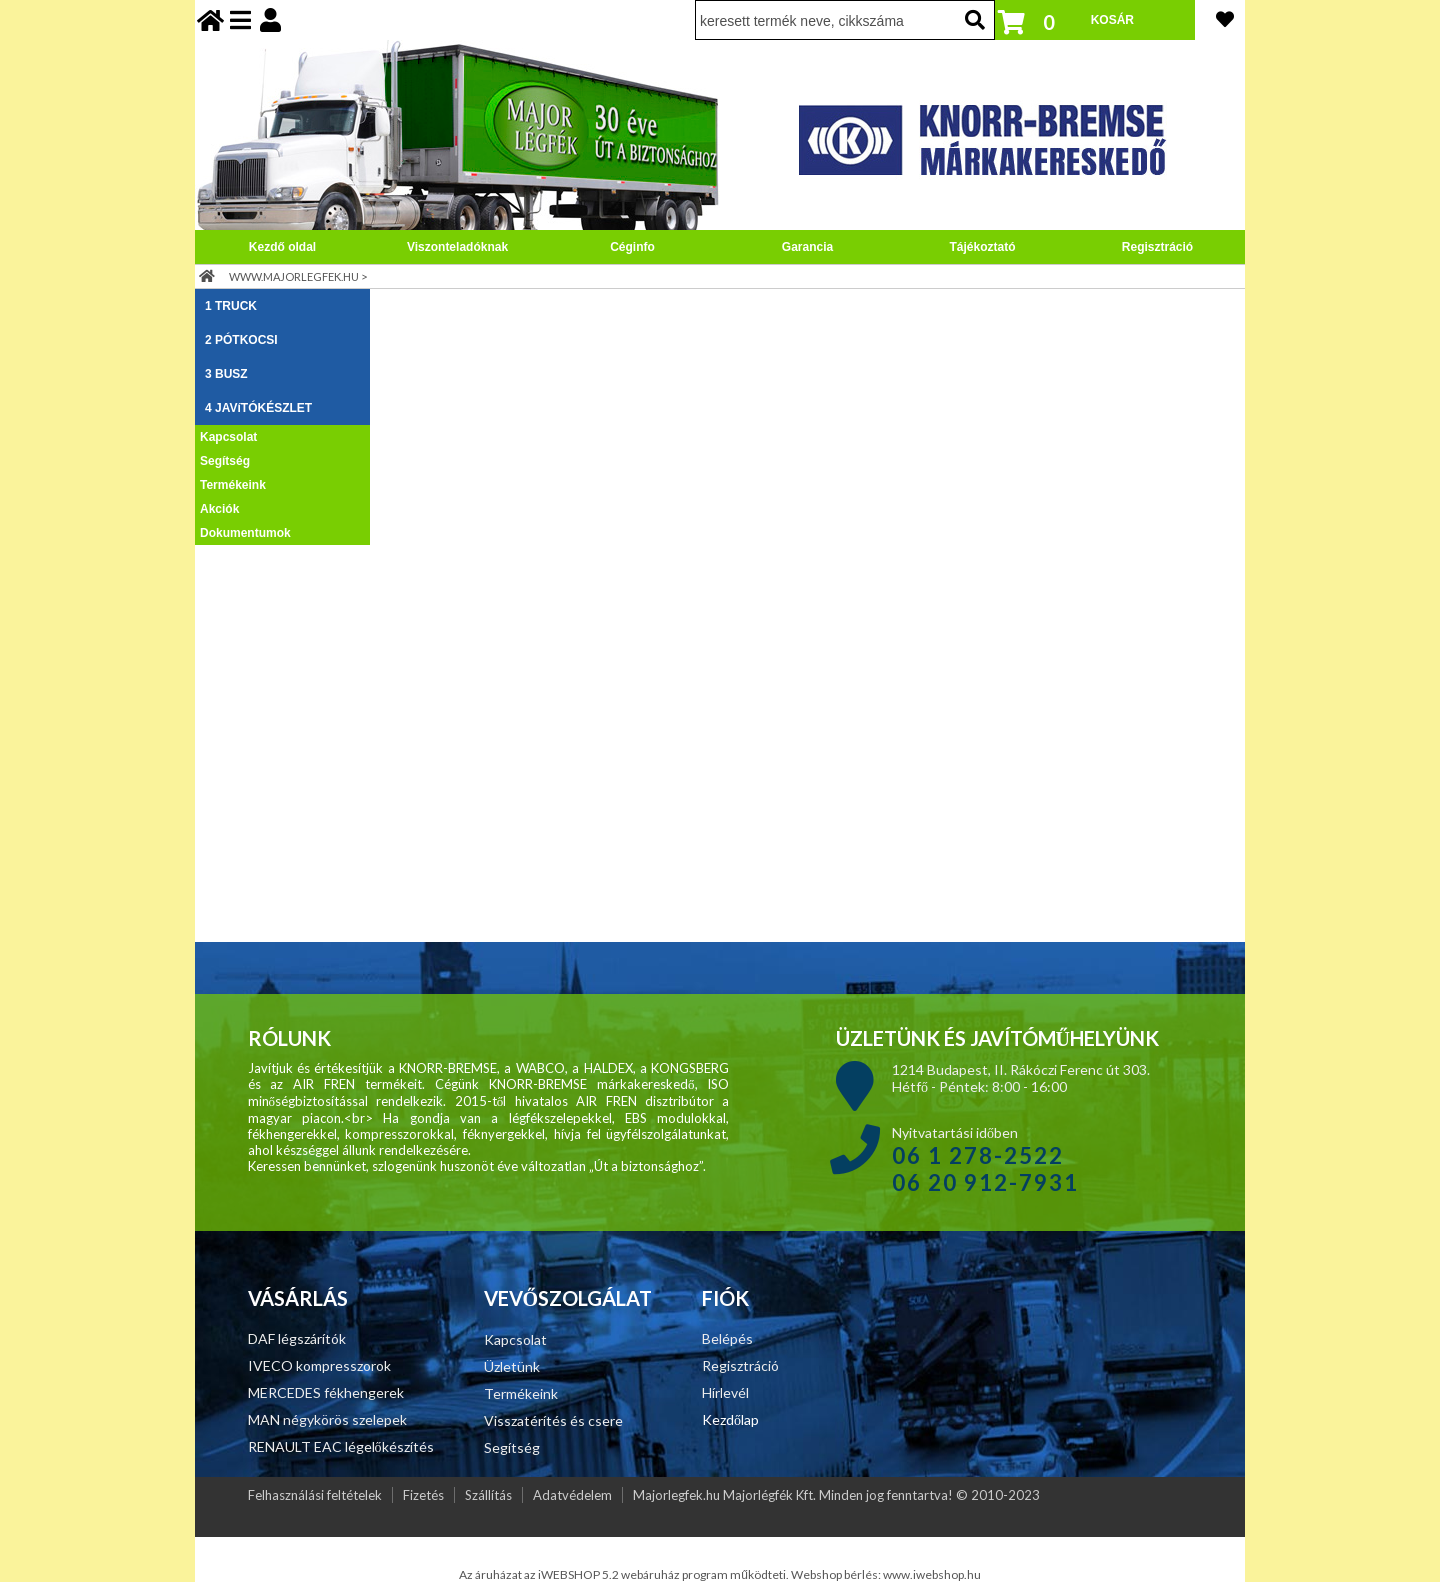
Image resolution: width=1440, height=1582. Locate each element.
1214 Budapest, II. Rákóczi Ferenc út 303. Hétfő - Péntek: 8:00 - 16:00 (1021, 1078)
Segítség (225, 461)
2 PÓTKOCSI (241, 340)
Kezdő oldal (282, 247)
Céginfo (632, 247)
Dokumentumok (245, 533)
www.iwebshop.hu (932, 1574)
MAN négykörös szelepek (327, 1419)
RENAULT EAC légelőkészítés (341, 1446)
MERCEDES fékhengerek (326, 1392)
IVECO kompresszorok (319, 1365)
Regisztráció (1157, 247)
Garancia (807, 247)
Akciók (219, 509)
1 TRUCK (231, 306)
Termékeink (233, 485)
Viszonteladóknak (457, 247)
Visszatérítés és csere (553, 1420)
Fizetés (423, 1495)
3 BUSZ (226, 374)
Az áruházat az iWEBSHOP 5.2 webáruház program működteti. (625, 1574)
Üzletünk (512, 1366)
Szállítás (488, 1495)
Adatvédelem (572, 1495)
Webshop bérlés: (837, 1574)
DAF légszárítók (297, 1338)
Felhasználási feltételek (315, 1495)
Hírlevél (725, 1392)
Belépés (727, 1338)
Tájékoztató (982, 247)
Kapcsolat (228, 437)
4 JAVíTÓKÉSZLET (258, 408)
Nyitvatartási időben (985, 1159)
